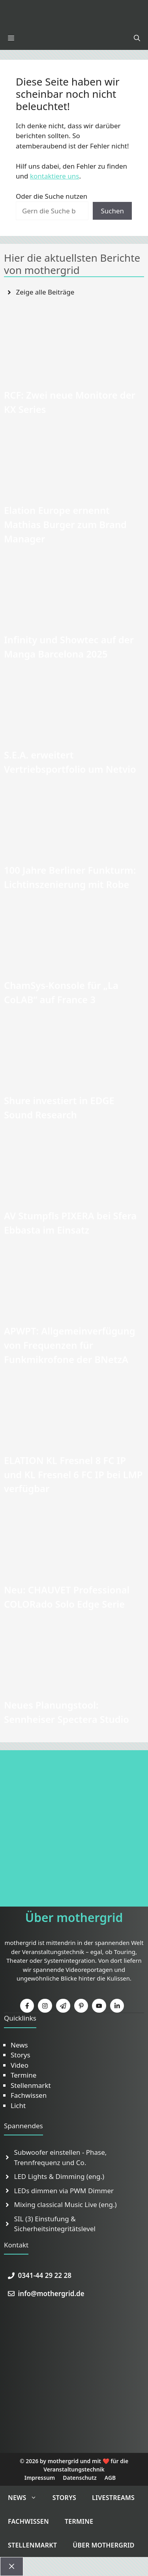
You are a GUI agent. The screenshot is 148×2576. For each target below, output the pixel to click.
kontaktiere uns (54, 176)
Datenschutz (80, 2477)
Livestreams (113, 2497)
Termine (23, 2075)
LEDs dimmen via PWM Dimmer (64, 2190)
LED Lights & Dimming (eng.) (59, 2176)
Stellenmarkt (31, 2085)
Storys (20, 2054)
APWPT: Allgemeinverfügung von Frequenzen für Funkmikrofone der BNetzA (69, 1345)
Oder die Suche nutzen (51, 196)
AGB (110, 2477)
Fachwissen (29, 2095)
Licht (18, 2105)
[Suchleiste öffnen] (137, 38)
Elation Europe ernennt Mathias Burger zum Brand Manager (65, 524)
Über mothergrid (104, 2545)
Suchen (112, 210)
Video (19, 2065)
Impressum (39, 2477)
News (19, 2044)
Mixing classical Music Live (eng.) (65, 2204)
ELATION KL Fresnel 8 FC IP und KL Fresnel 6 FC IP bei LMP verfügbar (73, 1474)
